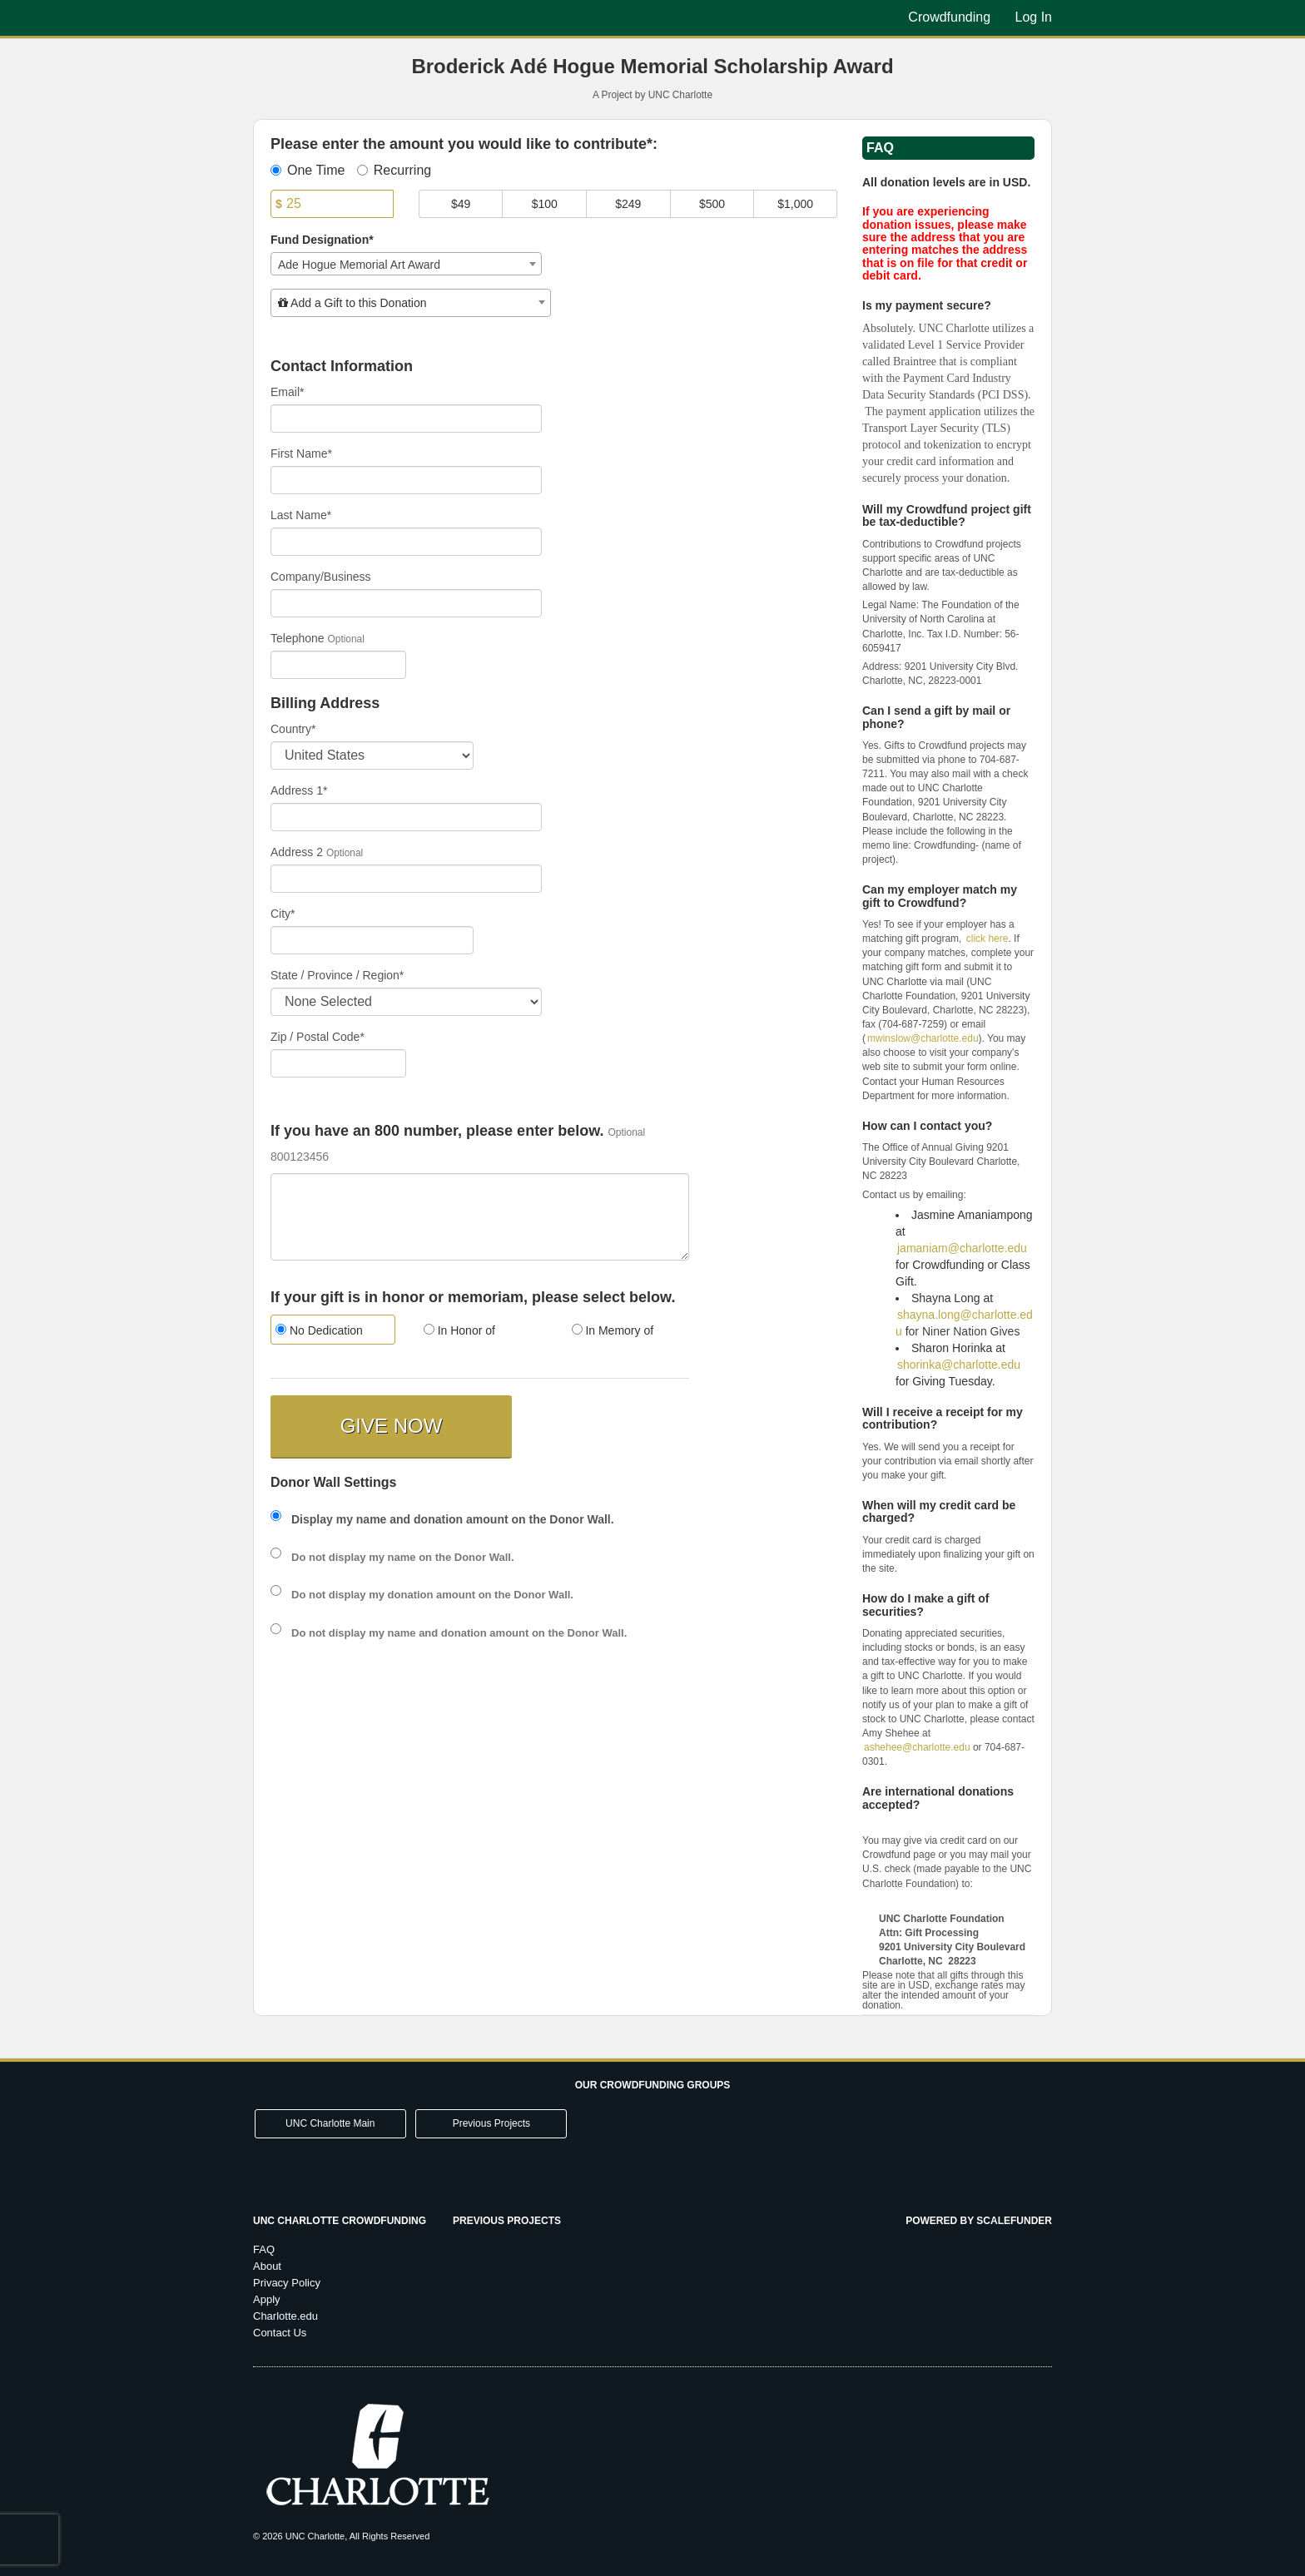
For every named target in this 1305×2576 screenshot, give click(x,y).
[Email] (406, 418)
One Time (307, 170)
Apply (266, 2299)
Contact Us (279, 2332)
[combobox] (406, 263)
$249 (628, 204)
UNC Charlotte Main (330, 2123)
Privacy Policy (286, 2282)
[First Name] (406, 480)
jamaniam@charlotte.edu (962, 1248)
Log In (1033, 17)
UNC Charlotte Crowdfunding (339, 2221)
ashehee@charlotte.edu (917, 1747)
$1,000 (795, 204)
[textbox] (410, 303)
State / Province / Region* (337, 975)
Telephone (297, 638)
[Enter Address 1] (406, 817)
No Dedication (319, 1330)
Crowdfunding (951, 17)
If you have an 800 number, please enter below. (436, 1131)
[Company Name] (406, 603)
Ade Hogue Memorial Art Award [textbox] (359, 264)
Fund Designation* (322, 239)
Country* (292, 729)
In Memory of (613, 1330)
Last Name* (300, 515)
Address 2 (296, 852)
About (267, 2266)
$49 (460, 204)
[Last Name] (406, 542)
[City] (372, 940)
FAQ (264, 2249)
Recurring (394, 170)
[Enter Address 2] (406, 878)
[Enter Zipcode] (338, 1063)
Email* (287, 392)
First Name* (301, 453)
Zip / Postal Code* (317, 1036)
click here (987, 938)
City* (282, 913)
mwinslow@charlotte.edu (923, 1038)
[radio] (332, 1332)
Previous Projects (491, 2123)
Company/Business (320, 576)
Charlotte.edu (285, 2316)
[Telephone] (338, 665)
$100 (545, 204)
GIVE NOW (391, 1425)
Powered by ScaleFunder (979, 2221)
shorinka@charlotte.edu (958, 1364)
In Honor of (459, 1330)
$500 (712, 204)
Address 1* (298, 790)
